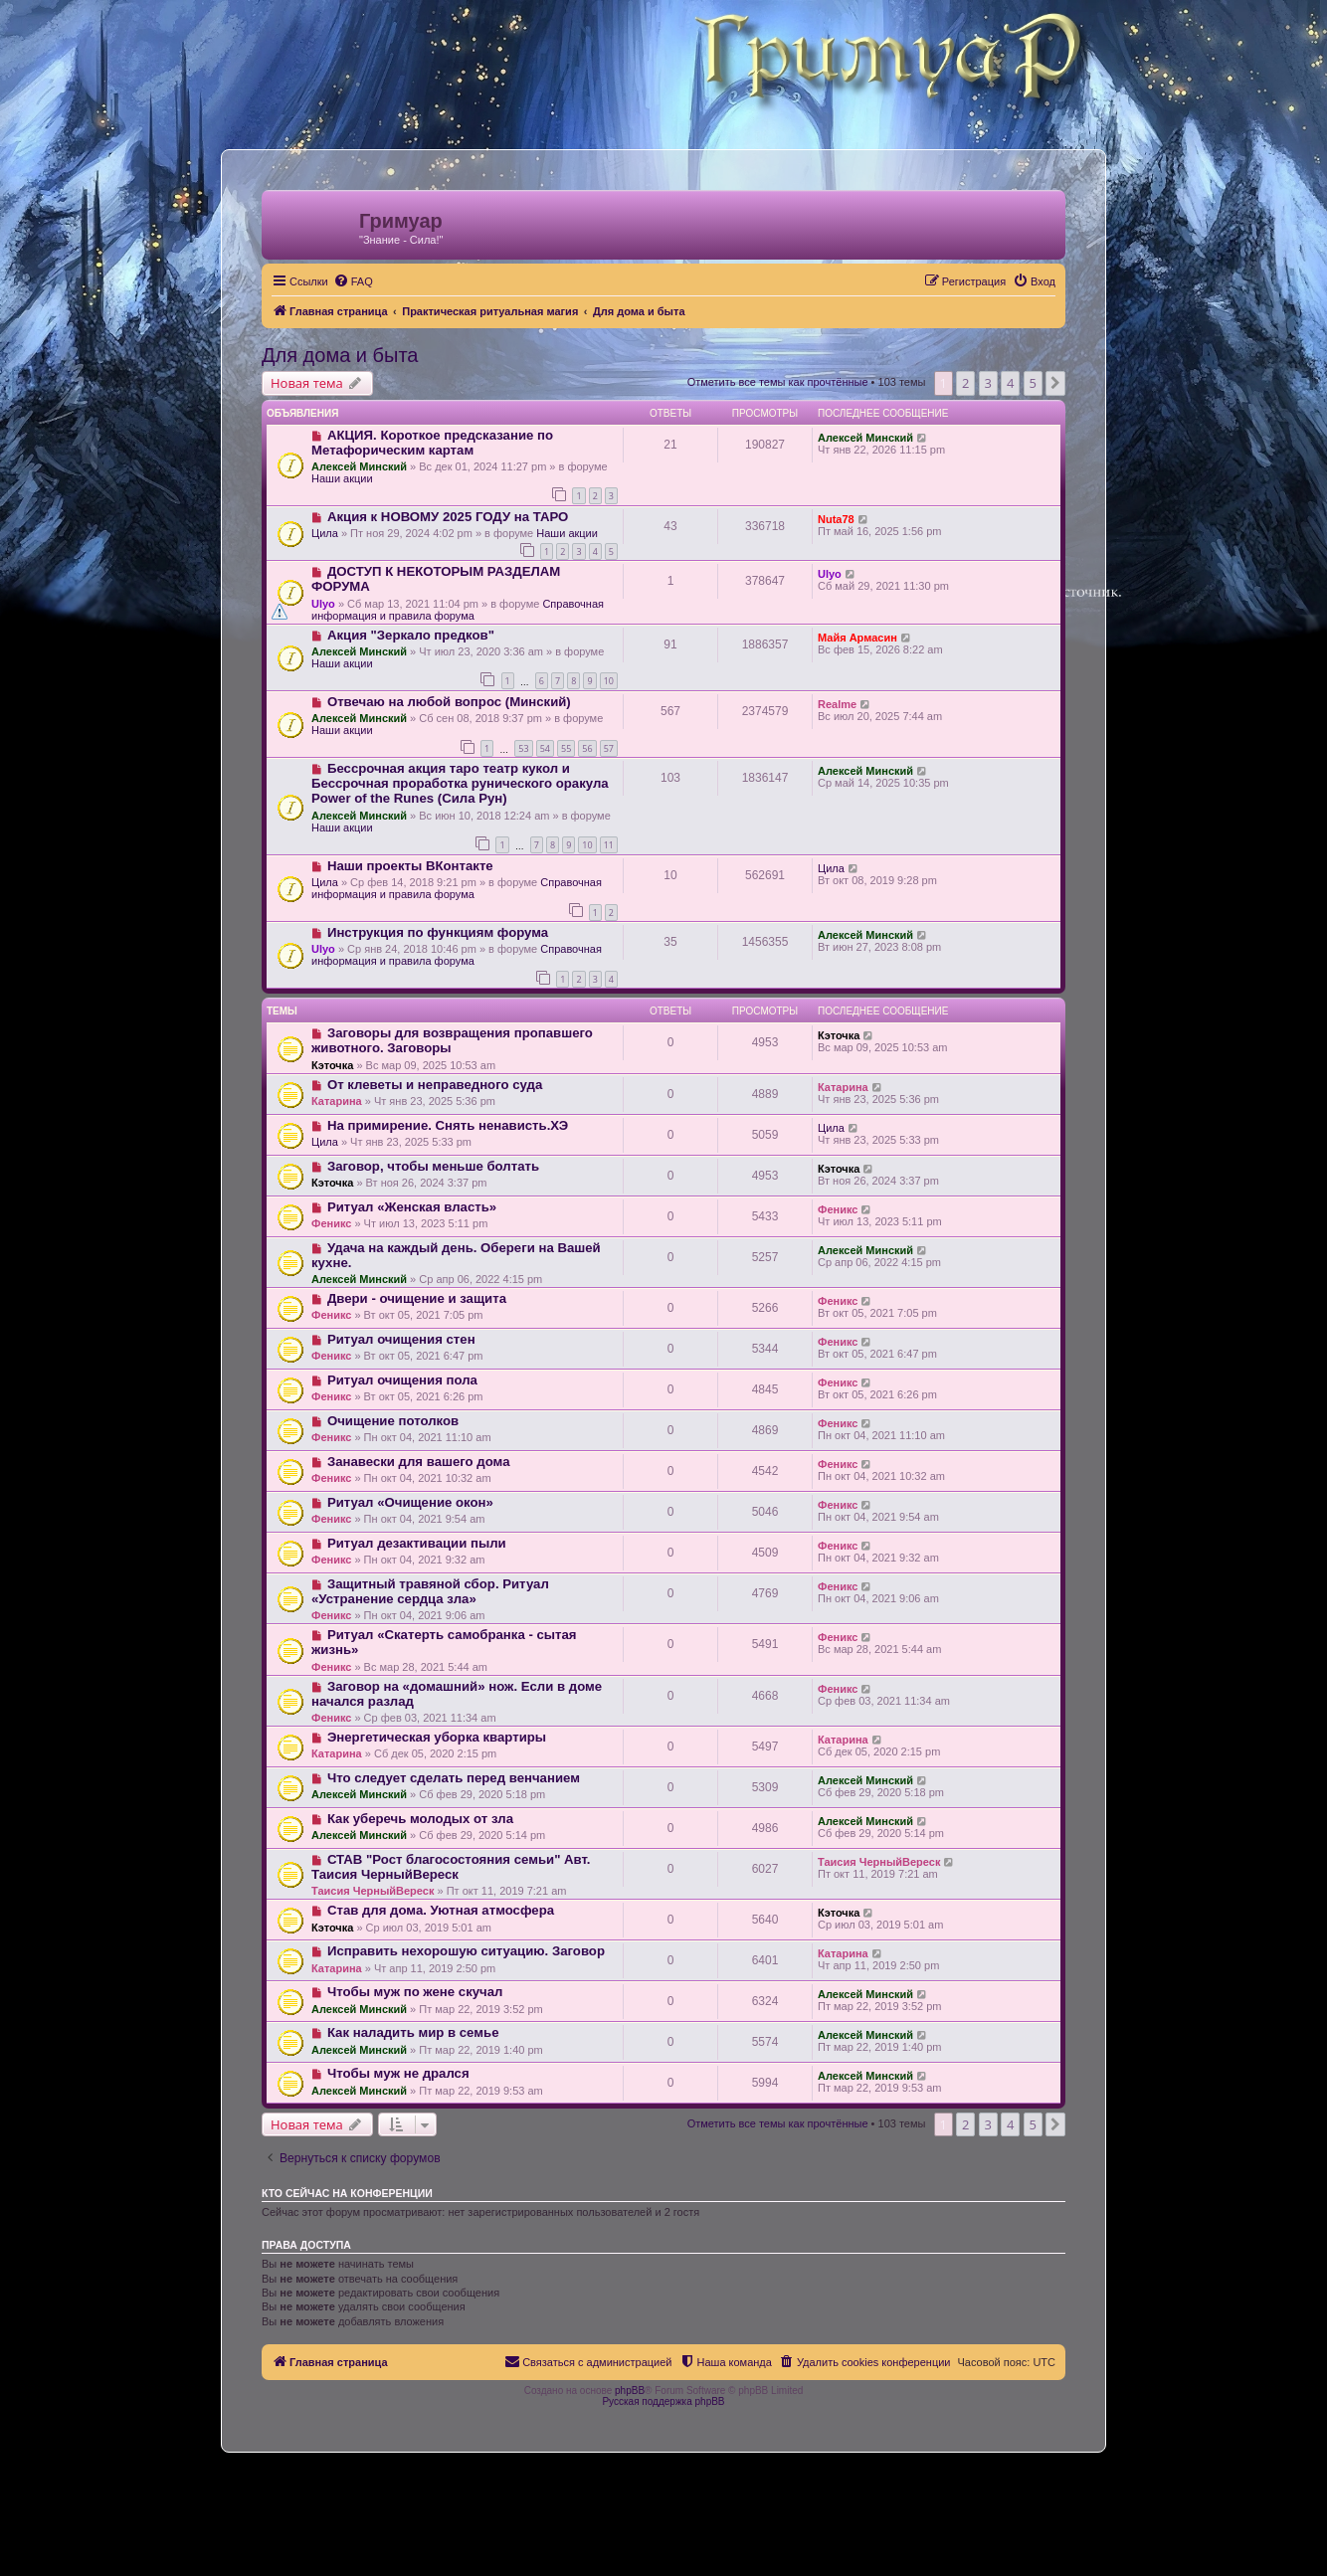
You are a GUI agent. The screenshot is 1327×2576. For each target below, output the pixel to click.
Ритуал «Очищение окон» (410, 1502)
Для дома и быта (340, 355)
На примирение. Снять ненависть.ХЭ (447, 1125)
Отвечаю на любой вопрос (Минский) (449, 701)
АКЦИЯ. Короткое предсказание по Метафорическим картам (432, 443)
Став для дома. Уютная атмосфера (440, 1910)
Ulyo (323, 604)
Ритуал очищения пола (402, 1380)
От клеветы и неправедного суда (434, 1084)
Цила (324, 533)
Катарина (336, 1101)
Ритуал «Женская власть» (411, 1206)
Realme (837, 704)
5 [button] (1033, 383)
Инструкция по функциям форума (437, 932)
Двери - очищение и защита (416, 1298)
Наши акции (342, 478)
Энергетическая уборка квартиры (436, 1737)
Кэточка (332, 1065)
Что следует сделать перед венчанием (453, 1777)
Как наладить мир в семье (413, 2032)
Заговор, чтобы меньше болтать (433, 1166)
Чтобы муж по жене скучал (415, 1991)
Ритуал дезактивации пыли (416, 1543)
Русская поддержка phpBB (663, 2401)
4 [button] (1010, 383)
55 (566, 748)
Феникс (331, 1223)
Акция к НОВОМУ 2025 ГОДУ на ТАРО (447, 516)
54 (545, 748)
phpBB (630, 2390)
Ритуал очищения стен (401, 1339)
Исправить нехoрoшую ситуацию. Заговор (466, 1950)
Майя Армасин (857, 638)
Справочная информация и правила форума (457, 610)
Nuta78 (836, 519)
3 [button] (988, 383)
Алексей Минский (359, 466)
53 (523, 748)
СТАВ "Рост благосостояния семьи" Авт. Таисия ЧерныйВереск (450, 1867)
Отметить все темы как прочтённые (777, 382)
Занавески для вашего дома (418, 1461)
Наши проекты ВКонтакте (410, 865)
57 (609, 748)
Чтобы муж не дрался (398, 2073)
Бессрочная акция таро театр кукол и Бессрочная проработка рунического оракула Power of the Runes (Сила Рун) (460, 783)
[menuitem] (353, 281)
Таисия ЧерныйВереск (372, 1891)
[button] (1055, 383)
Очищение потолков (393, 1420)
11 (609, 844)
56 (587, 748)
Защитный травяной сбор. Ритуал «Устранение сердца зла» (430, 1591)
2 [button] (965, 383)
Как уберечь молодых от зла (420, 1818)
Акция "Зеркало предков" (410, 635)
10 (609, 680)
